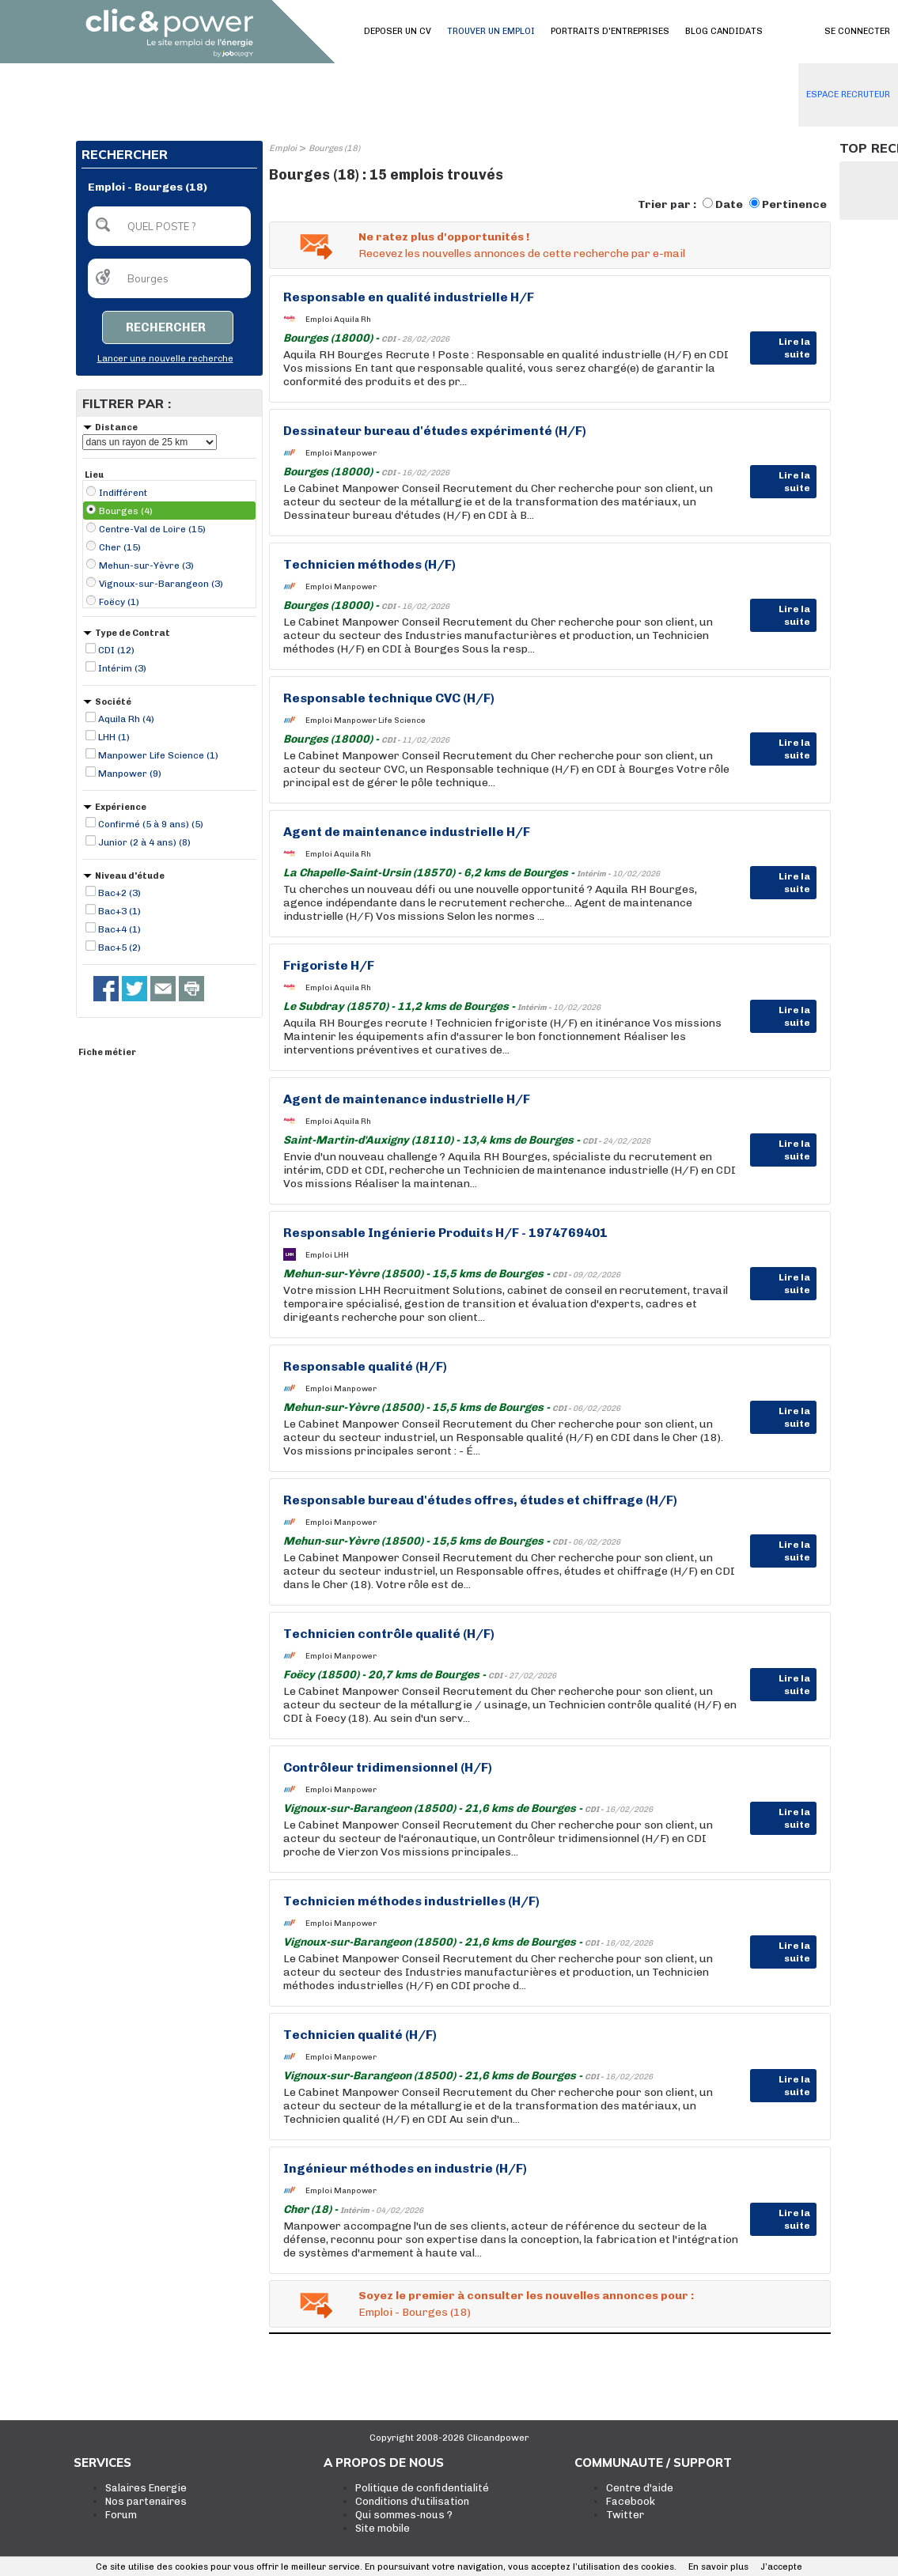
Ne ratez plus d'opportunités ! (443, 237)
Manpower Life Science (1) (158, 755)
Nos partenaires (146, 2501)
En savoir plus (718, 2567)
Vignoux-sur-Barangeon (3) (161, 583)
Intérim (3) (122, 668)
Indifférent (123, 492)
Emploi (283, 148)
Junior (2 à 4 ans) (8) (144, 842)
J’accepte (781, 2567)
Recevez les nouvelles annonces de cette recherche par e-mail (521, 253)
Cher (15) (120, 547)
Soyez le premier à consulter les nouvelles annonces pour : (526, 2295)
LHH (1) (114, 737)
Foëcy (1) (119, 601)
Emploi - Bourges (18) (414, 2312)
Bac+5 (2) (119, 947)
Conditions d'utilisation (412, 2501)
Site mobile (382, 2528)
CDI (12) (116, 650)
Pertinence (794, 204)
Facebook (630, 2501)
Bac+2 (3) (119, 892)
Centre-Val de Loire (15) (152, 529)
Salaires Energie (146, 2488)
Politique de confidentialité (422, 2488)
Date (729, 204)
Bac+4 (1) (119, 929)
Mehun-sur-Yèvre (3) (146, 565)
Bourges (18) (334, 148)
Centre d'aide (639, 2488)
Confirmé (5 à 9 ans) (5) (150, 824)
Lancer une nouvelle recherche (165, 359)
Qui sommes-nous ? (404, 2515)
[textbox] (169, 226)
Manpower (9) (129, 773)
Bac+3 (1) (119, 911)
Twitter (625, 2515)
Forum (121, 2515)
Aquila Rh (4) (126, 718)
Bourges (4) (126, 510)
